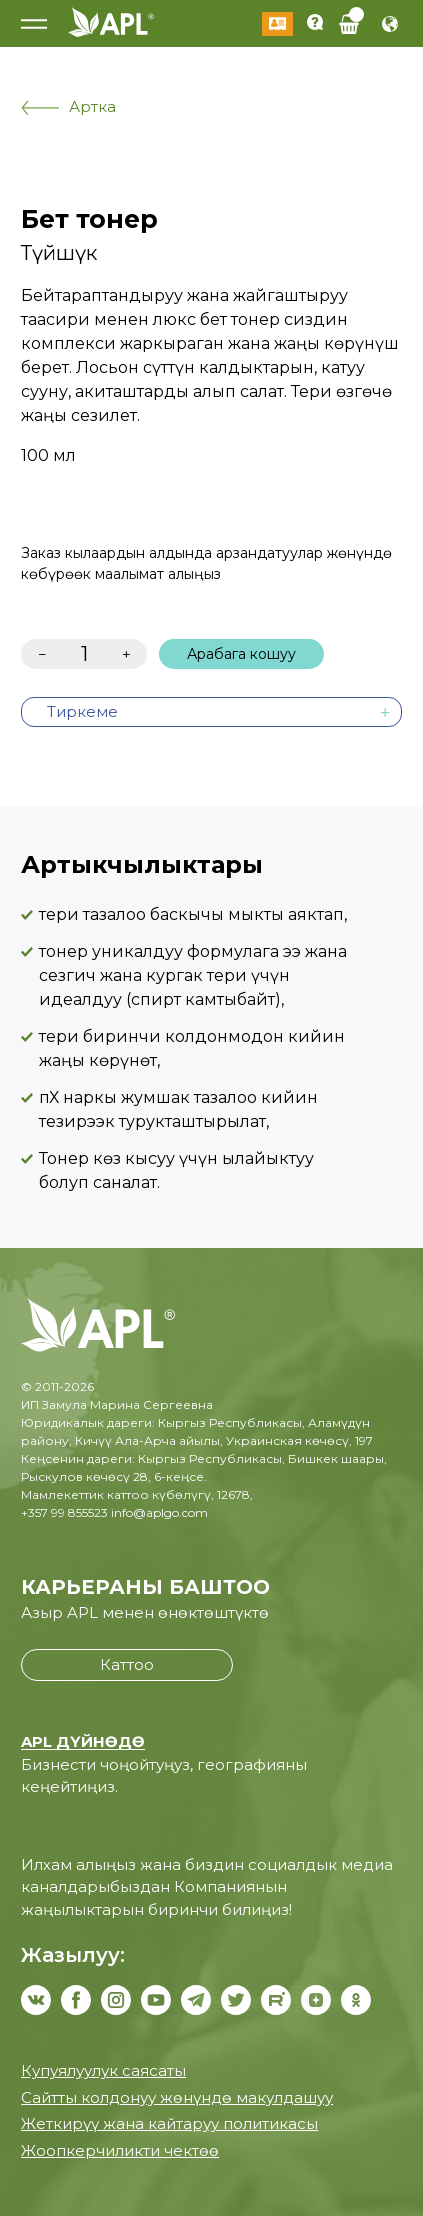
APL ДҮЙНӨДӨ (83, 1741)
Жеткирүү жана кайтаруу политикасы (169, 2123)
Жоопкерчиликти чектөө (120, 2150)
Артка (68, 106)
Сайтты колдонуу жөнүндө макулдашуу (177, 2097)
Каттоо (127, 1664)
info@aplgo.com (159, 1512)
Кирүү (277, 24)
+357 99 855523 (64, 1512)
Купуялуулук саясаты (103, 2070)
